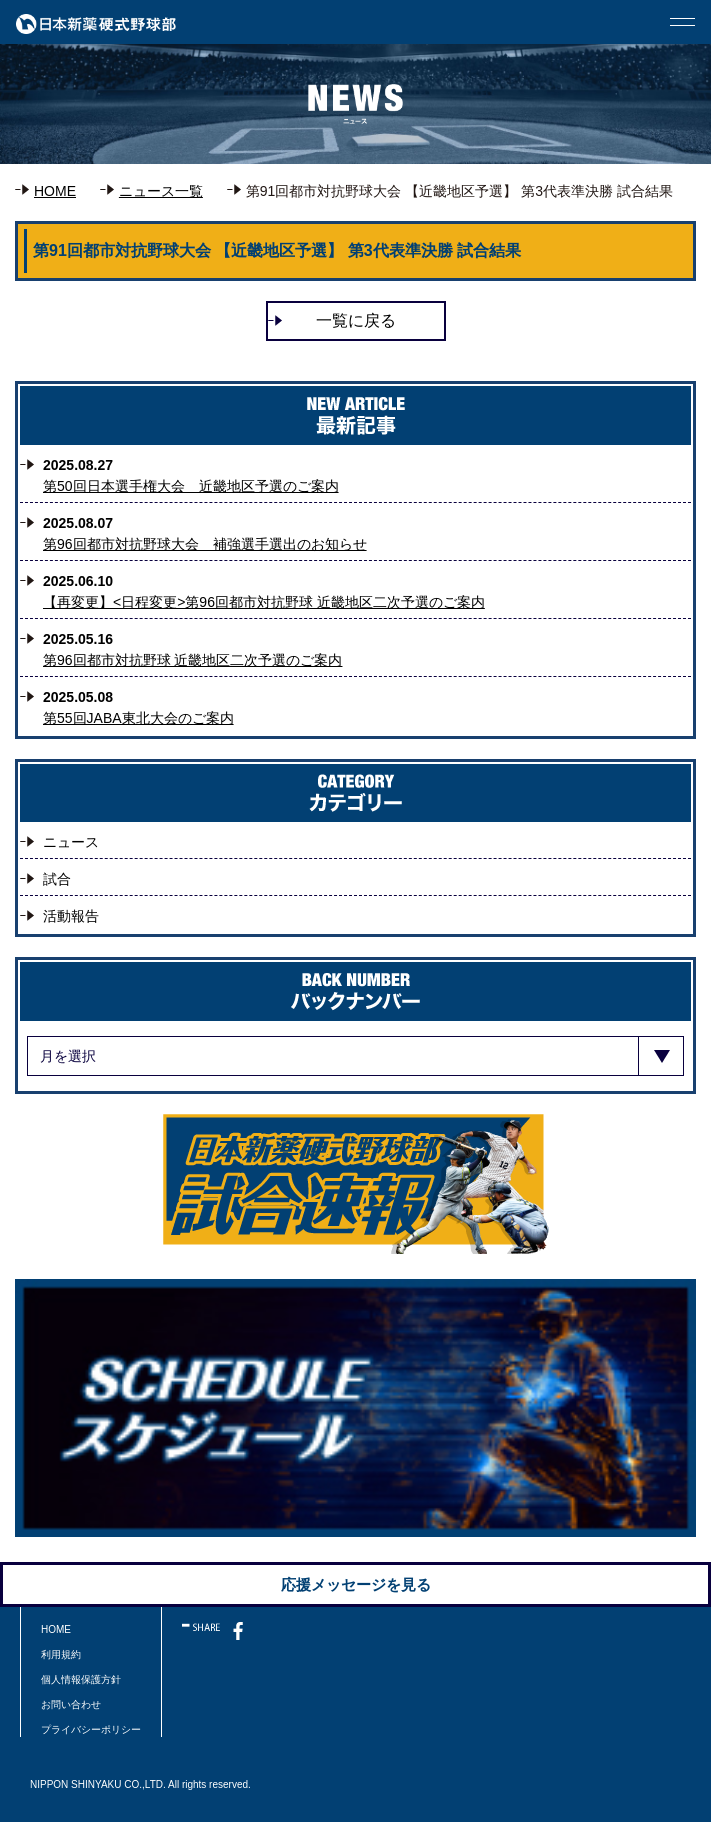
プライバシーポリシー (91, 1729)
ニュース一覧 (161, 191)
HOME (55, 191)
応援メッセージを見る (356, 1584)
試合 (57, 879)
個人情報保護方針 (81, 1679)
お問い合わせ (71, 1704)
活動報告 (71, 916)
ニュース (71, 842)
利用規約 (61, 1654)
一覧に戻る (356, 320)
